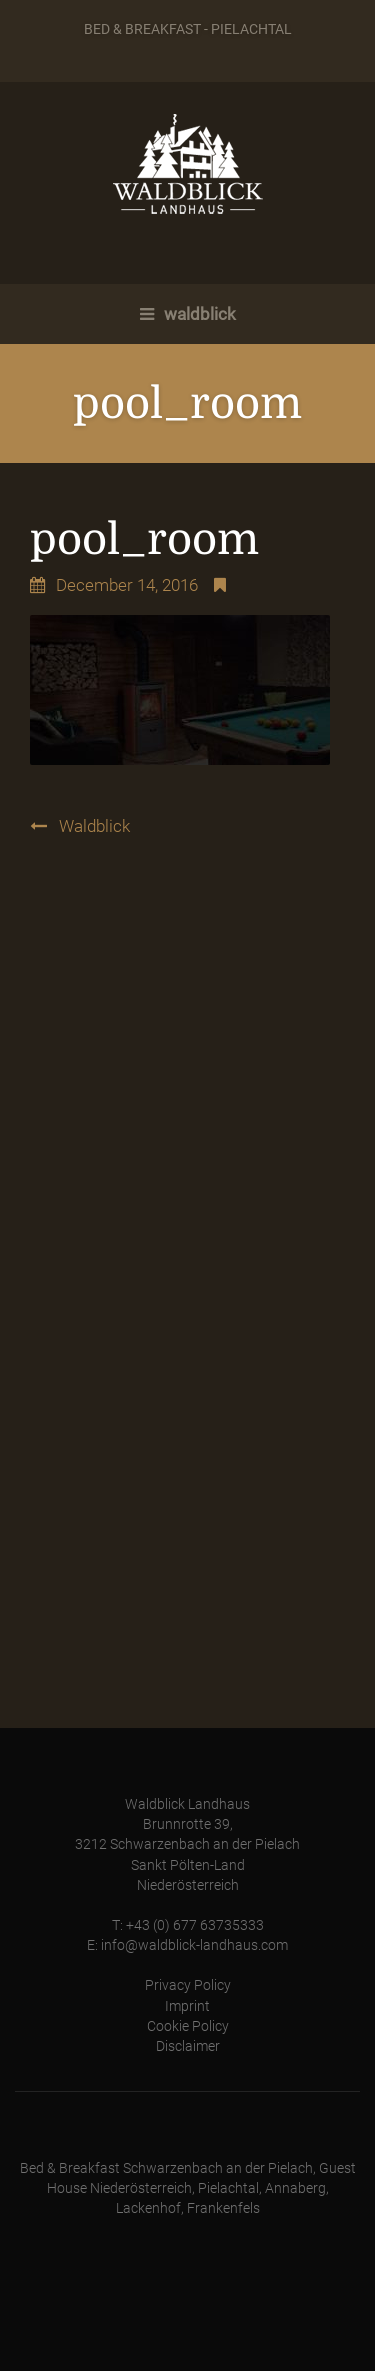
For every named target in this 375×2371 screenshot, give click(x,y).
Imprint (187, 2006)
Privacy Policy (188, 1985)
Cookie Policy (188, 2026)
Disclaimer (188, 2046)
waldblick (188, 314)
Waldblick (94, 826)
